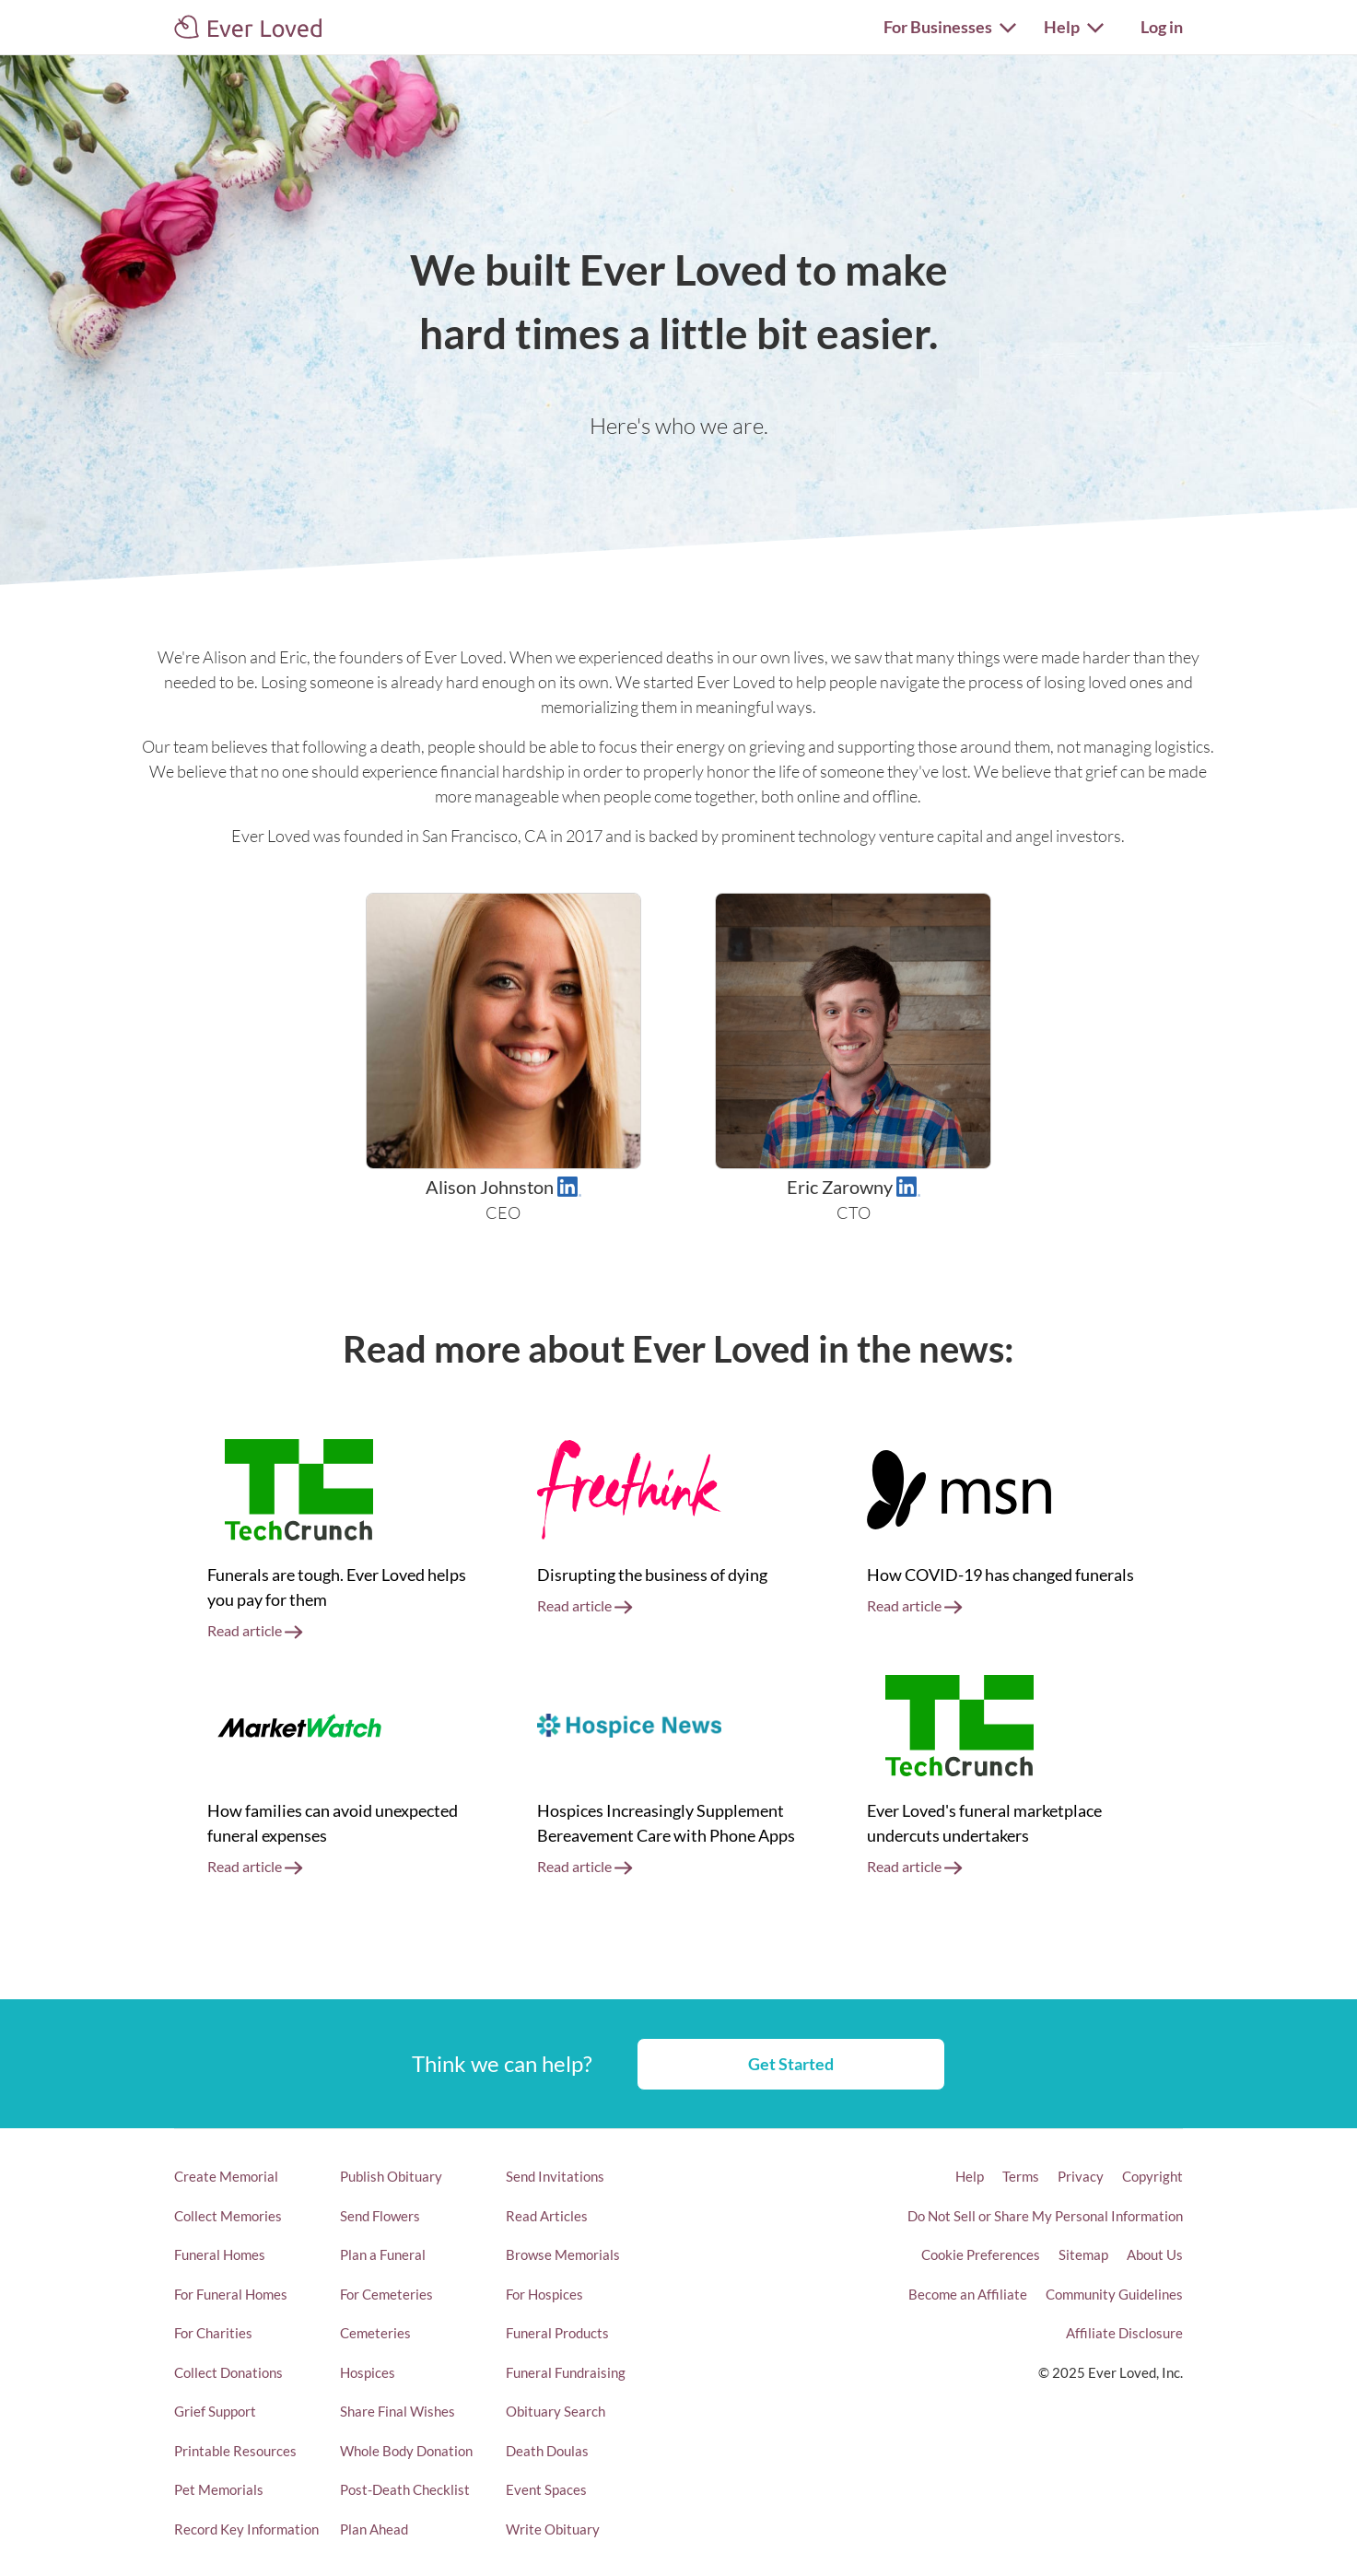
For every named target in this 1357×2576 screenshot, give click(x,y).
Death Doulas (547, 2450)
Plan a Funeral (383, 2254)
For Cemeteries (386, 2294)
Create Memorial (226, 2176)
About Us (1155, 2254)
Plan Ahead (374, 2529)
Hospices (367, 2372)
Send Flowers (380, 2215)
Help (969, 2176)
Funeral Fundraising (566, 2372)
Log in (1162, 27)
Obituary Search (555, 2411)
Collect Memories (228, 2215)
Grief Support (215, 2411)
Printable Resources (235, 2450)
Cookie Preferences (980, 2254)
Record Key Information (246, 2529)
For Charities (213, 2332)
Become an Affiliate (967, 2294)
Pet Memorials (218, 2489)
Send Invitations (555, 2176)
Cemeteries (375, 2332)
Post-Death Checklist (405, 2489)
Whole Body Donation (406, 2450)
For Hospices (544, 2294)
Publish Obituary (391, 2176)
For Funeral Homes (230, 2294)
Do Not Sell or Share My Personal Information (1045, 2215)
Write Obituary (553, 2529)
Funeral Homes (219, 2254)
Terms (1020, 2176)
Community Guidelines (1114, 2294)
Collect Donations (228, 2372)
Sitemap (1083, 2254)
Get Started (791, 2064)
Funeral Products (557, 2332)
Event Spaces (546, 2489)
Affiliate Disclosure (1124, 2332)
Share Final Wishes (397, 2411)
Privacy (1081, 2176)
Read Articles (547, 2215)
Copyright (1152, 2176)
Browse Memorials (563, 2254)
